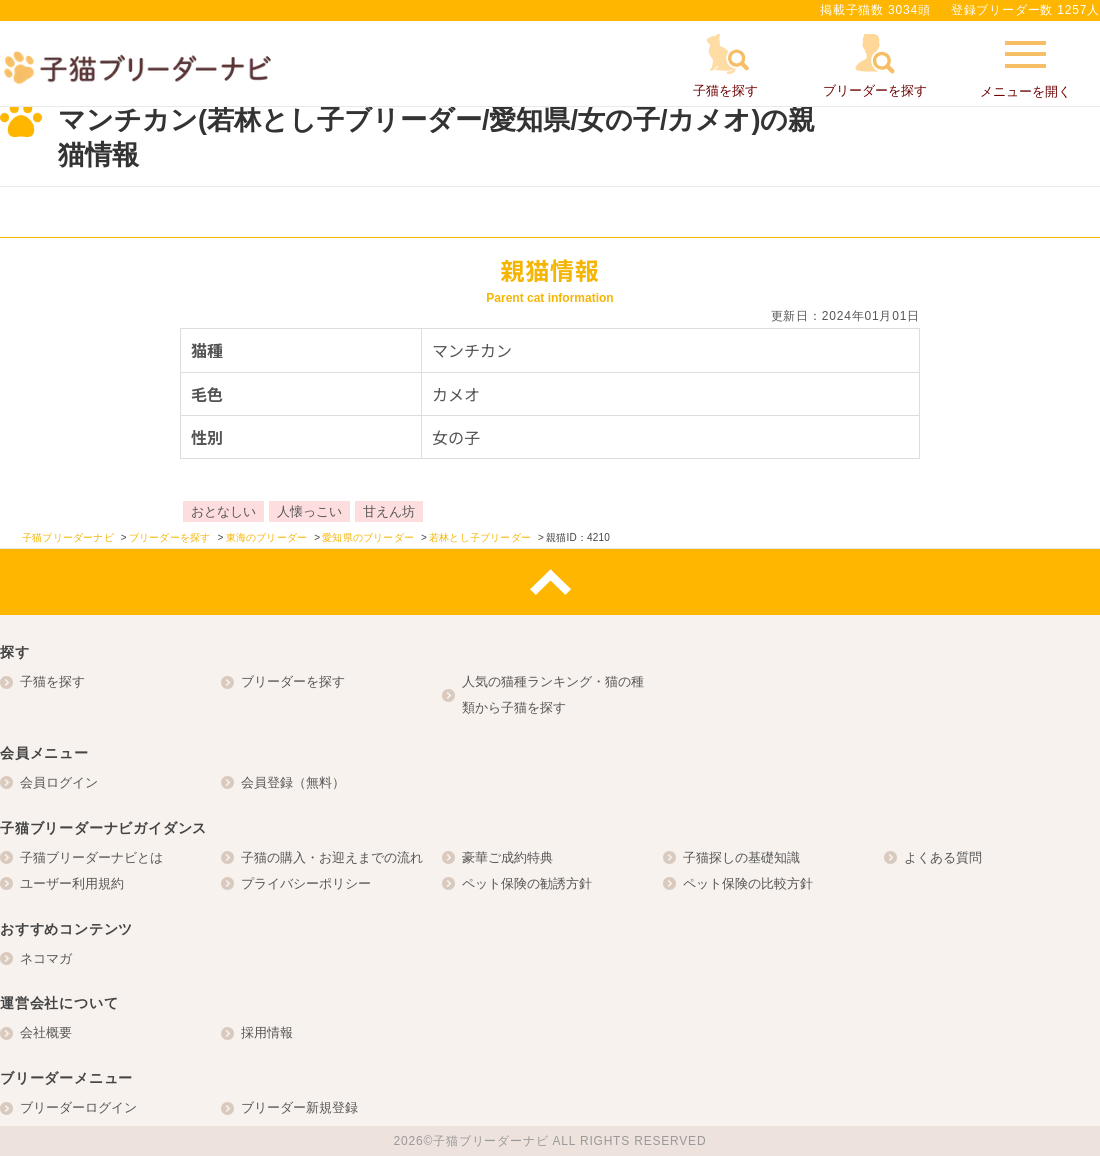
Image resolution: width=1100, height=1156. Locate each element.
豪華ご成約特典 (507, 857)
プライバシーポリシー (306, 883)
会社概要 (46, 1032)
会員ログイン (59, 782)
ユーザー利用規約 (72, 883)
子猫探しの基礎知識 (741, 857)
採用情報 (267, 1032)
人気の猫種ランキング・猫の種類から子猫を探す (553, 694)
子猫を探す (52, 681)
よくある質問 (943, 857)
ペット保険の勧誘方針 (527, 883)
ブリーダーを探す (293, 681)
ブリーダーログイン (78, 1107)
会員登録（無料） (293, 782)
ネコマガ (46, 958)
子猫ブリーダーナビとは (91, 857)
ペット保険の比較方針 (748, 883)
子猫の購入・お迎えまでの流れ (332, 857)
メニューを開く (1025, 67)
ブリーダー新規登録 (299, 1107)
